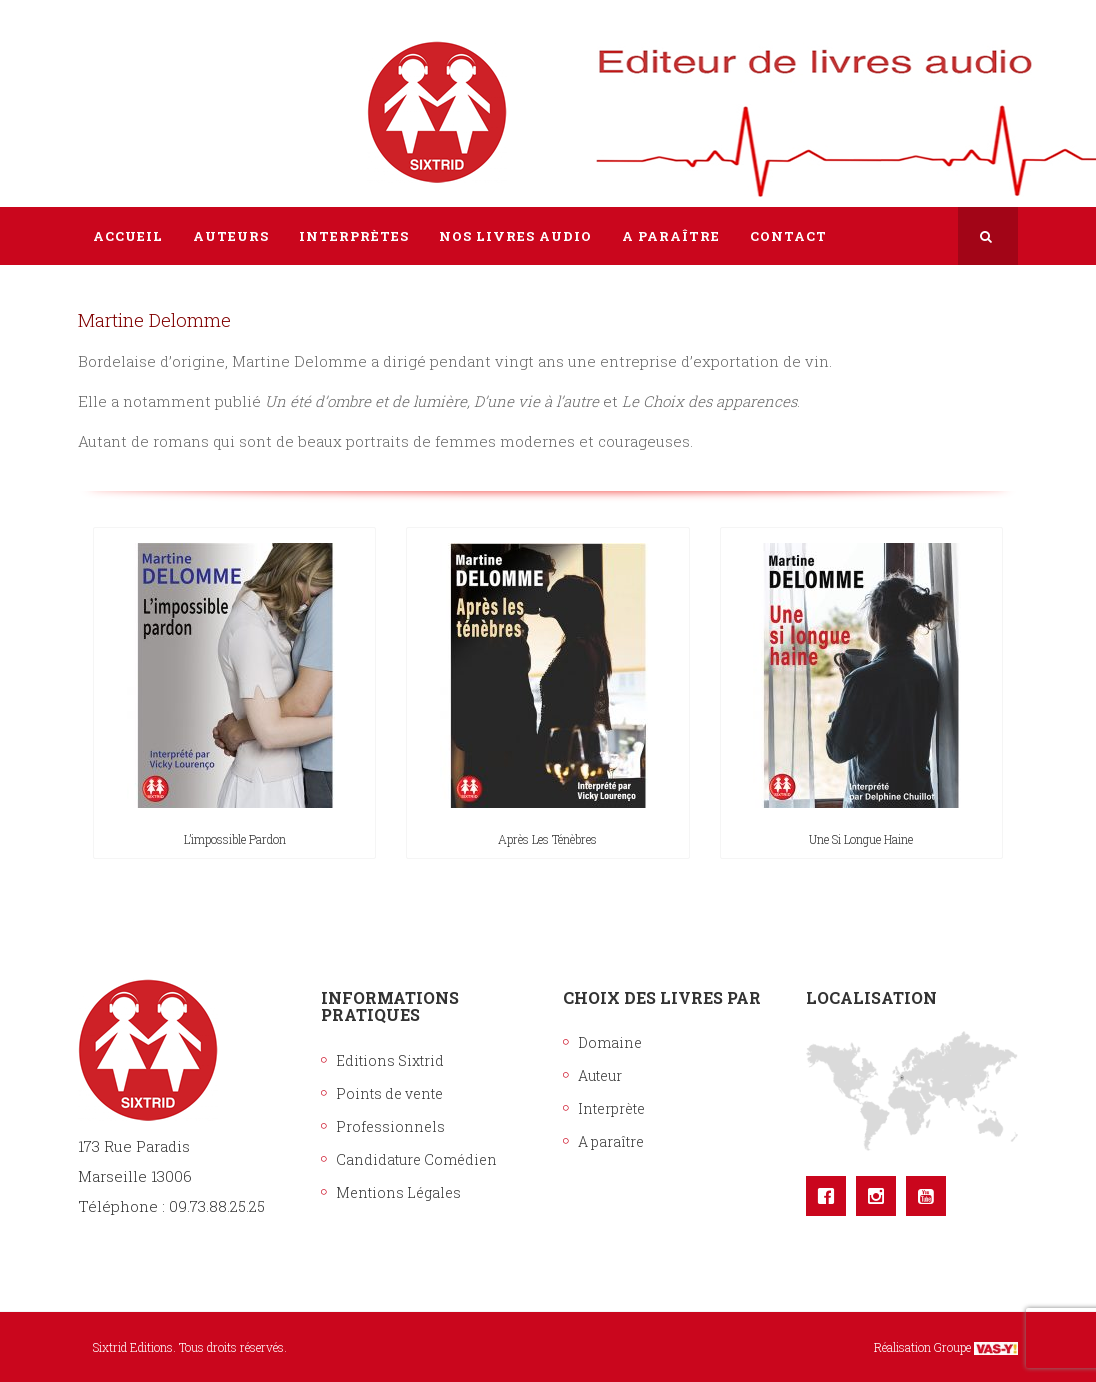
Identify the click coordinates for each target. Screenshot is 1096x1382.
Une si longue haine (861, 839)
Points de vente (389, 1093)
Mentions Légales (398, 1192)
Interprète (611, 1108)
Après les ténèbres (547, 839)
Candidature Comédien (416, 1159)
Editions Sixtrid (390, 1060)
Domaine (610, 1042)
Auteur (600, 1075)
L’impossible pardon (235, 839)
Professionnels (390, 1126)
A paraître (611, 1141)
